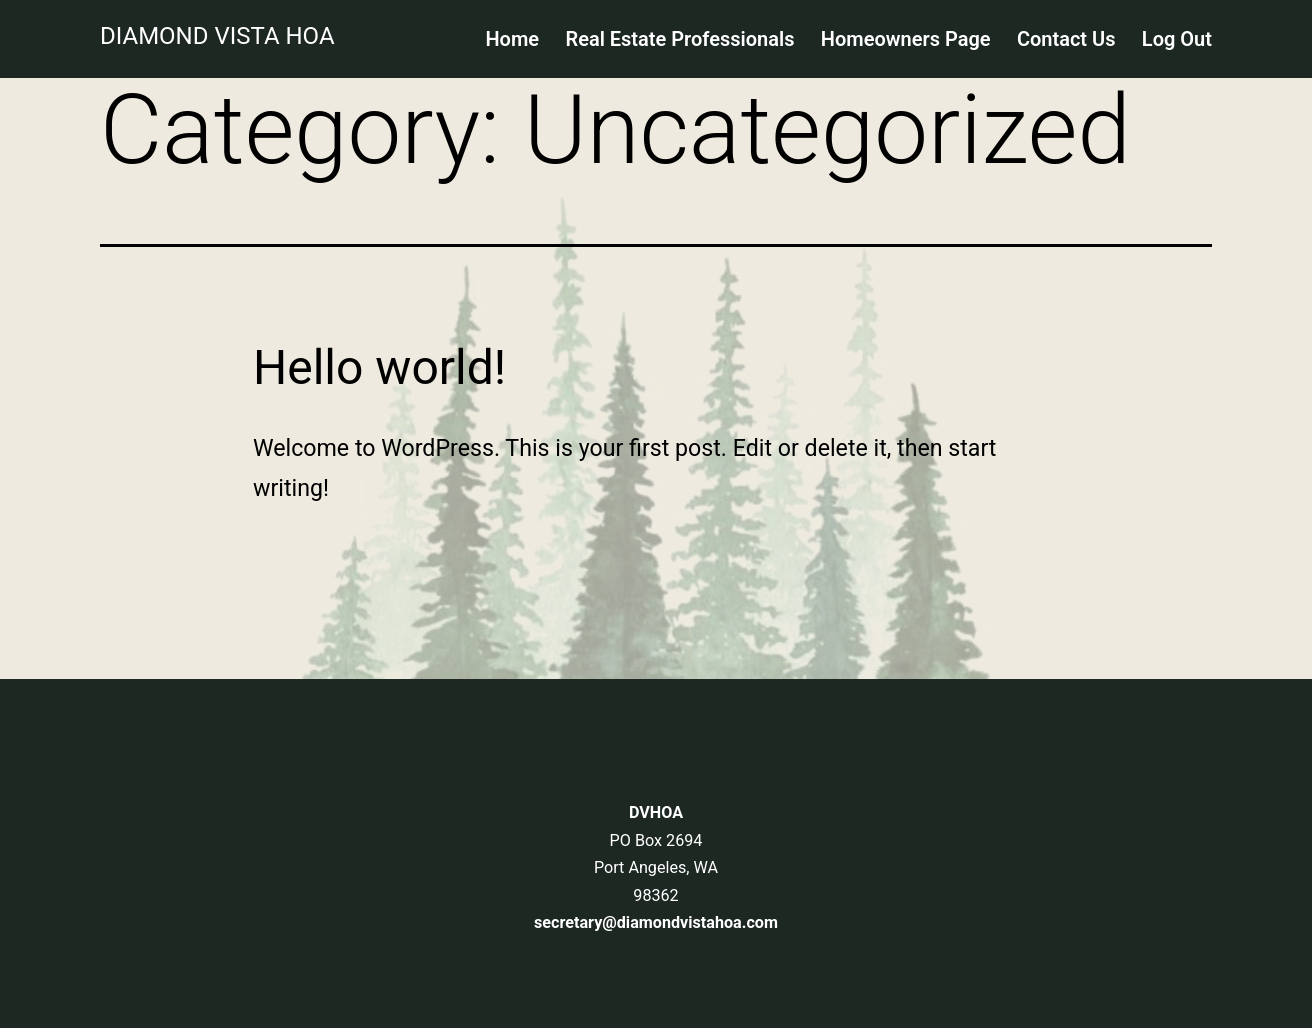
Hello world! (379, 367)
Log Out (1177, 39)
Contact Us (1066, 39)
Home (512, 39)
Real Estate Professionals (679, 39)
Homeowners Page (906, 39)
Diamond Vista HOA (217, 36)
